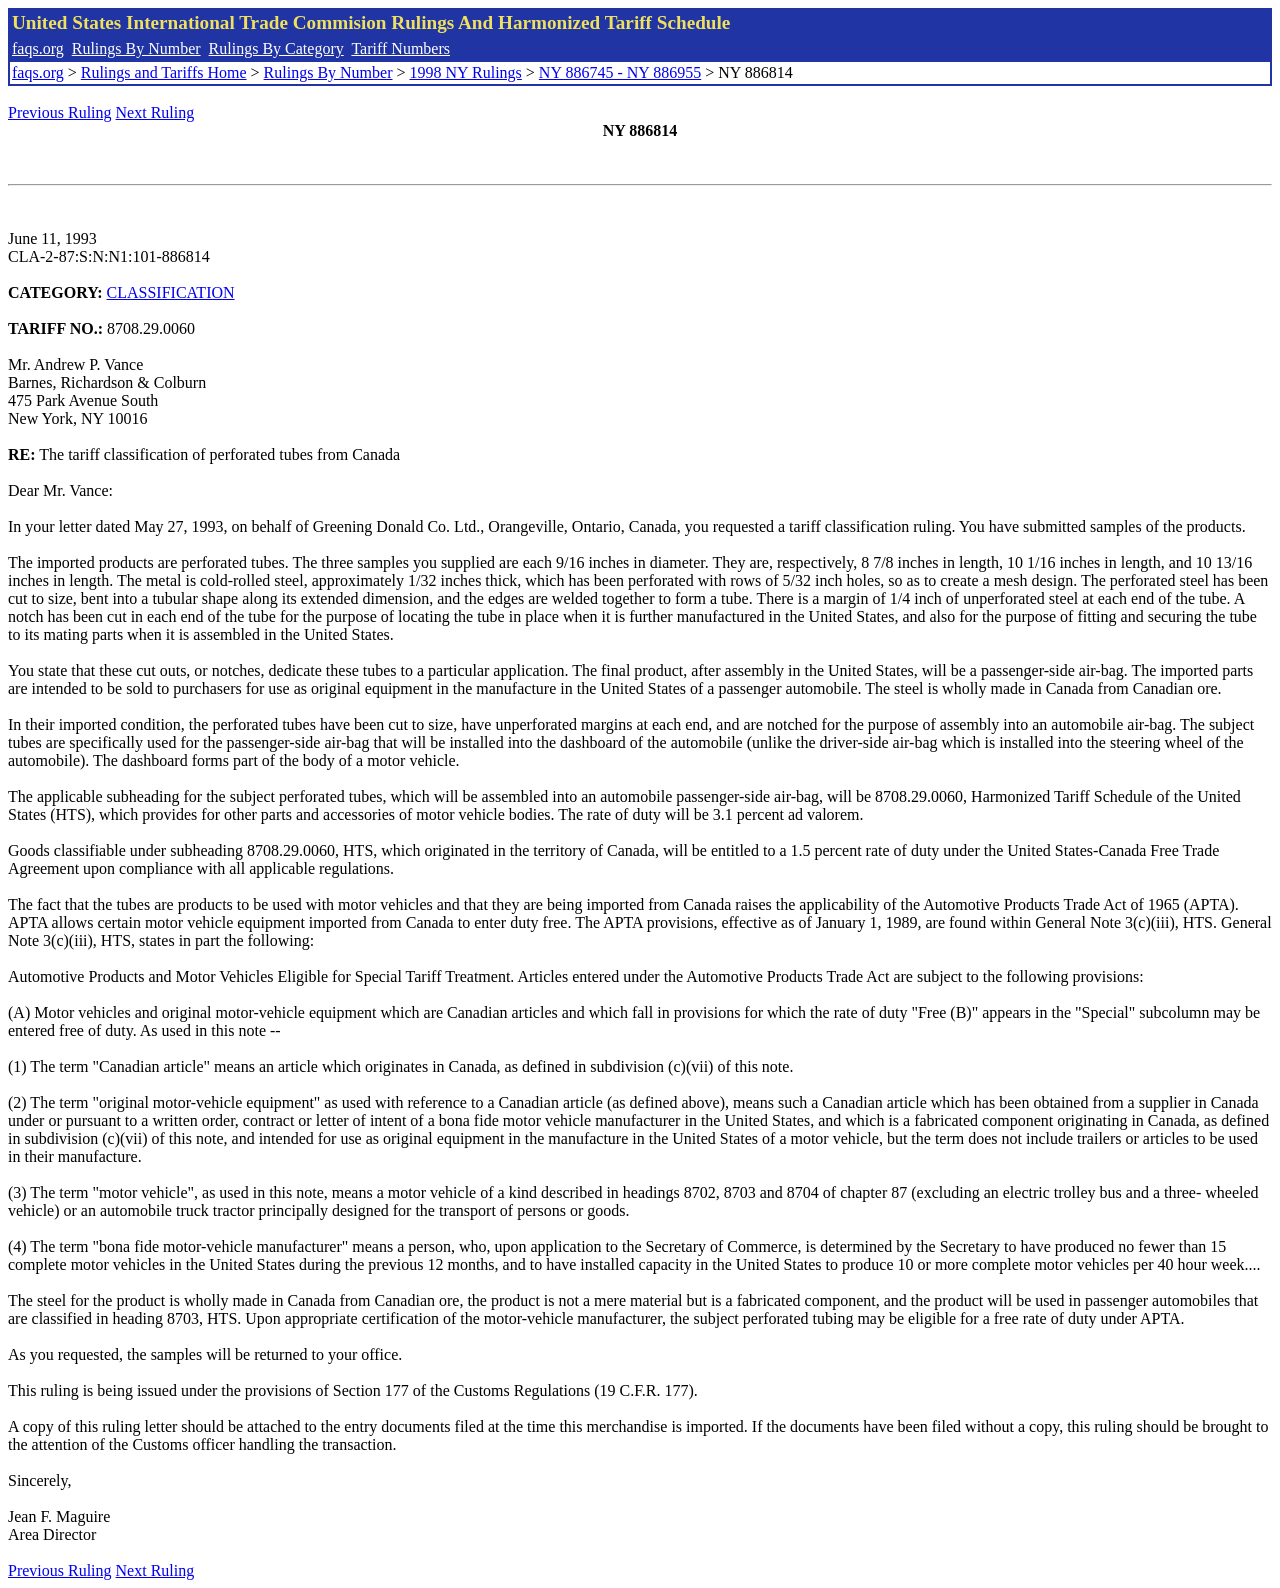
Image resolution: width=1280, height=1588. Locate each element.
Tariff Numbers (400, 48)
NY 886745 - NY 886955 (620, 72)
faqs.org (38, 48)
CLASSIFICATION (171, 292)
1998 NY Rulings (466, 72)
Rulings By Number (136, 48)
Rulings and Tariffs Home (164, 72)
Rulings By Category (276, 48)
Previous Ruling (60, 112)
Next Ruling (155, 112)
